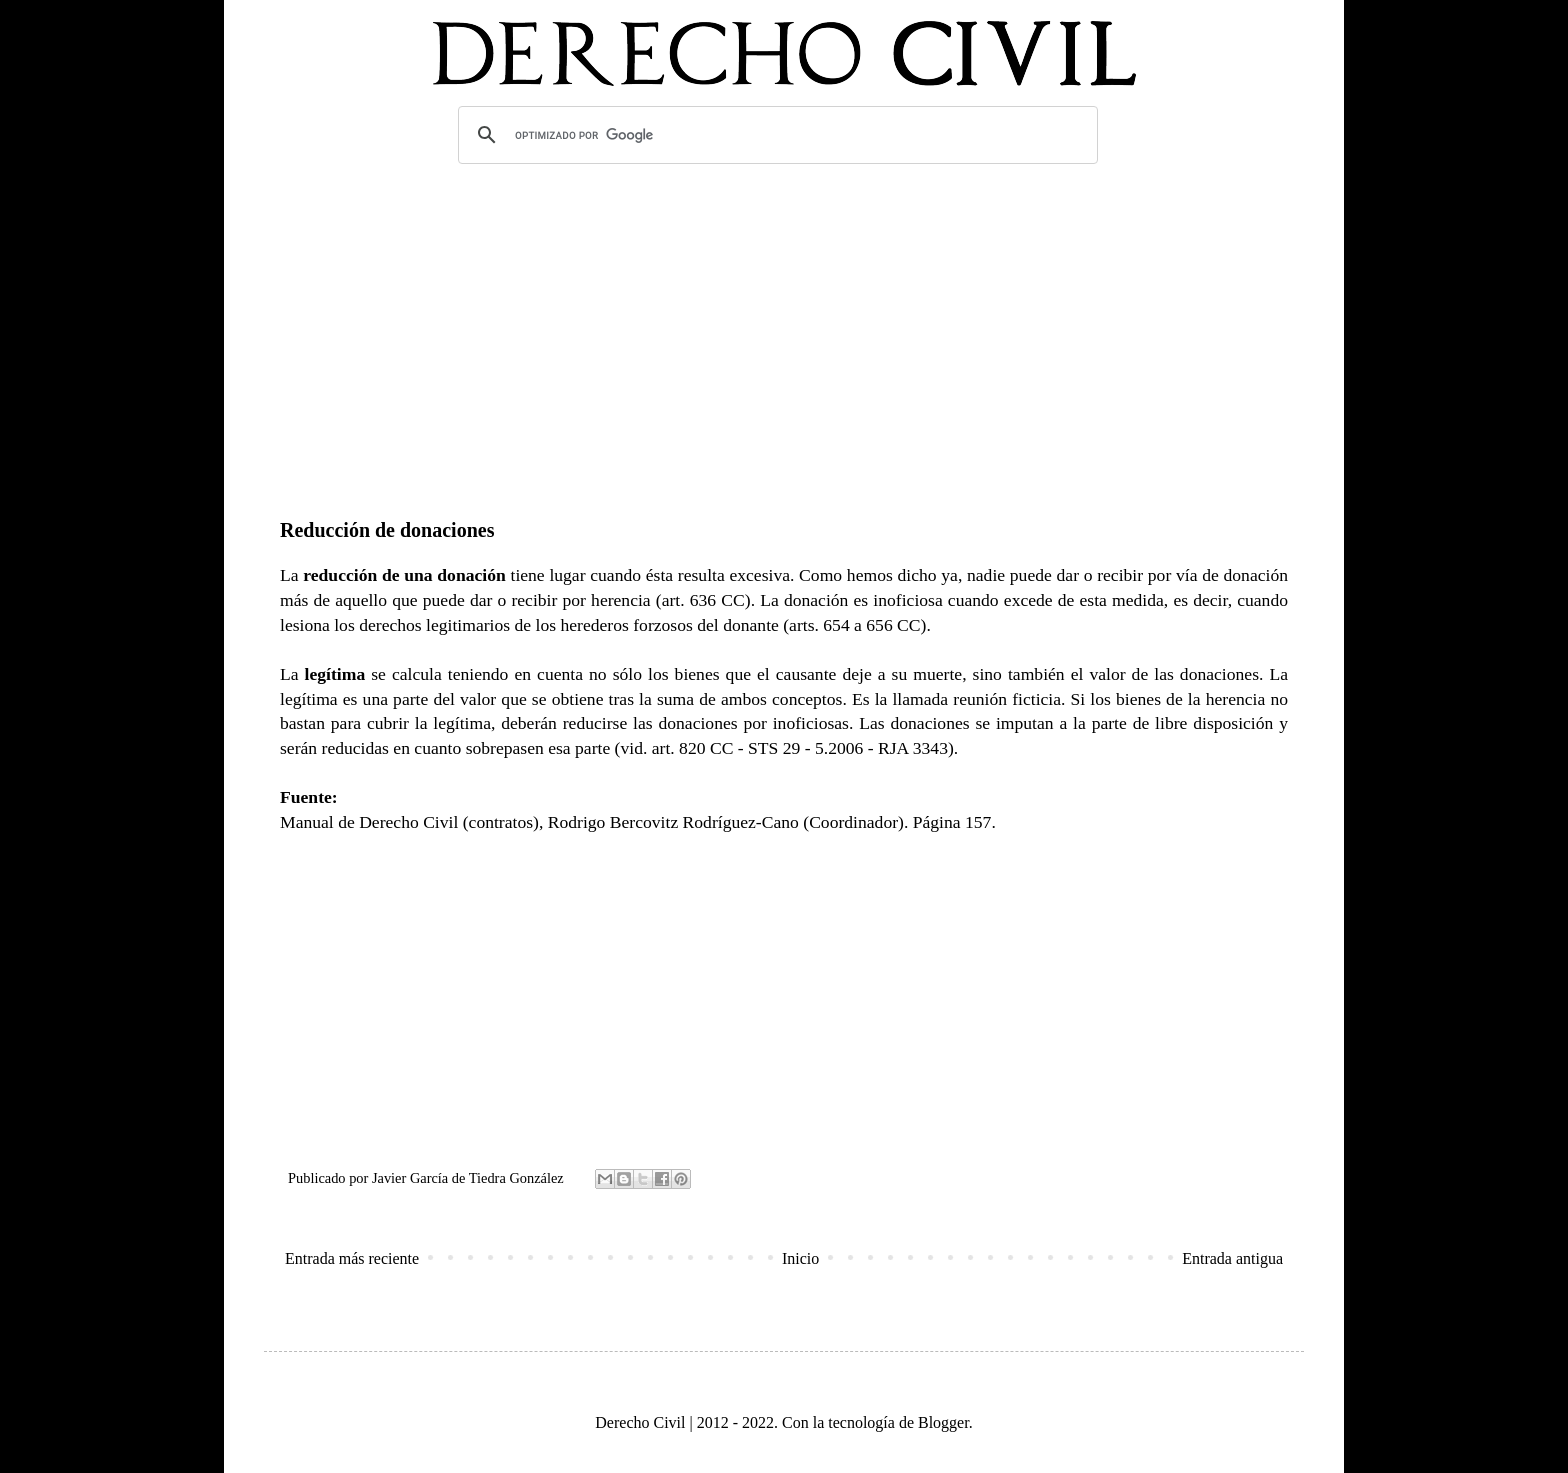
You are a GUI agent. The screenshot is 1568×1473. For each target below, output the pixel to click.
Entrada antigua (1232, 1258)
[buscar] (775, 135)
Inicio (800, 1258)
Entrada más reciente (352, 1258)
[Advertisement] (784, 329)
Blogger (943, 1422)
